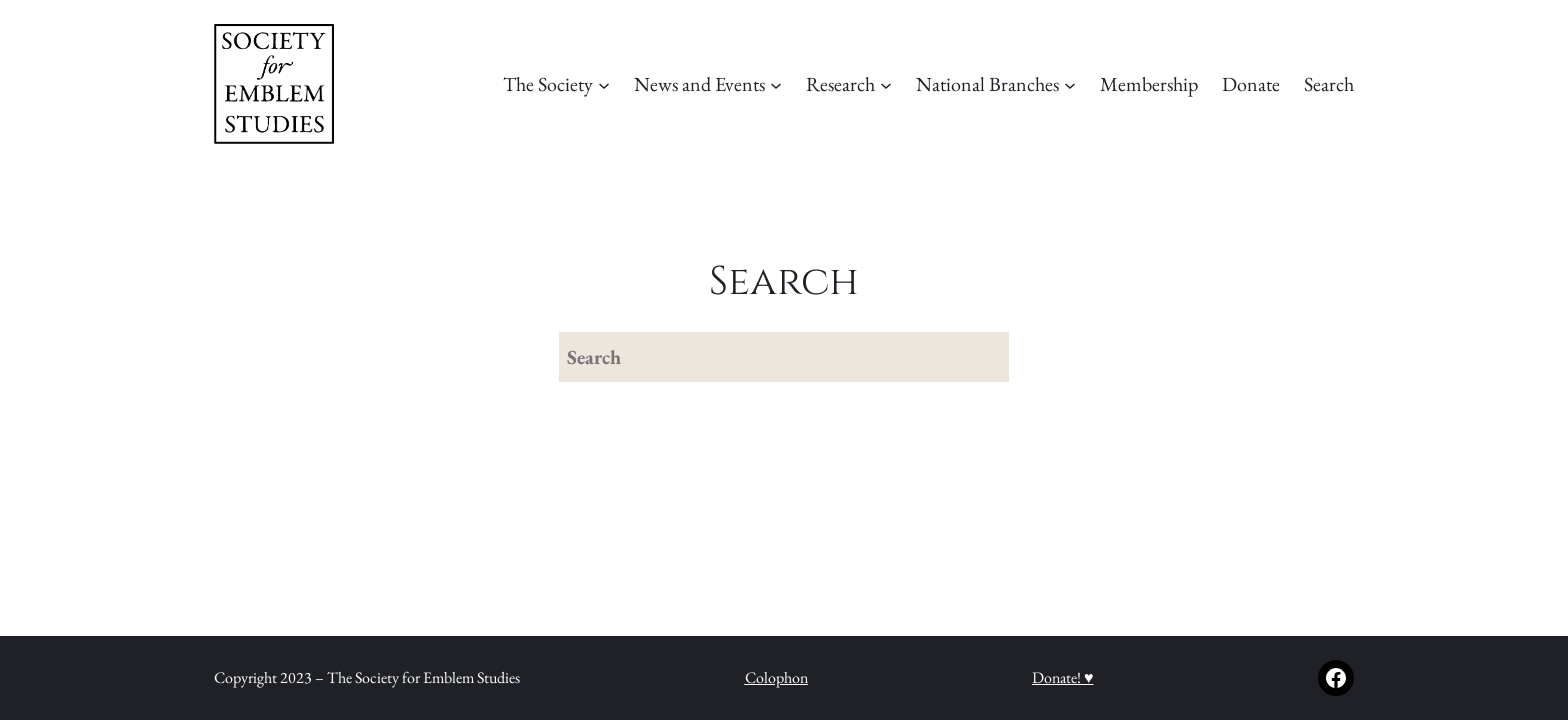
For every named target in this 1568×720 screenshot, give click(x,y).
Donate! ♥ (1063, 677)
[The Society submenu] (604, 84)
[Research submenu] (886, 84)
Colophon (776, 677)
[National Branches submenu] (1070, 84)
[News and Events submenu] (776, 84)
